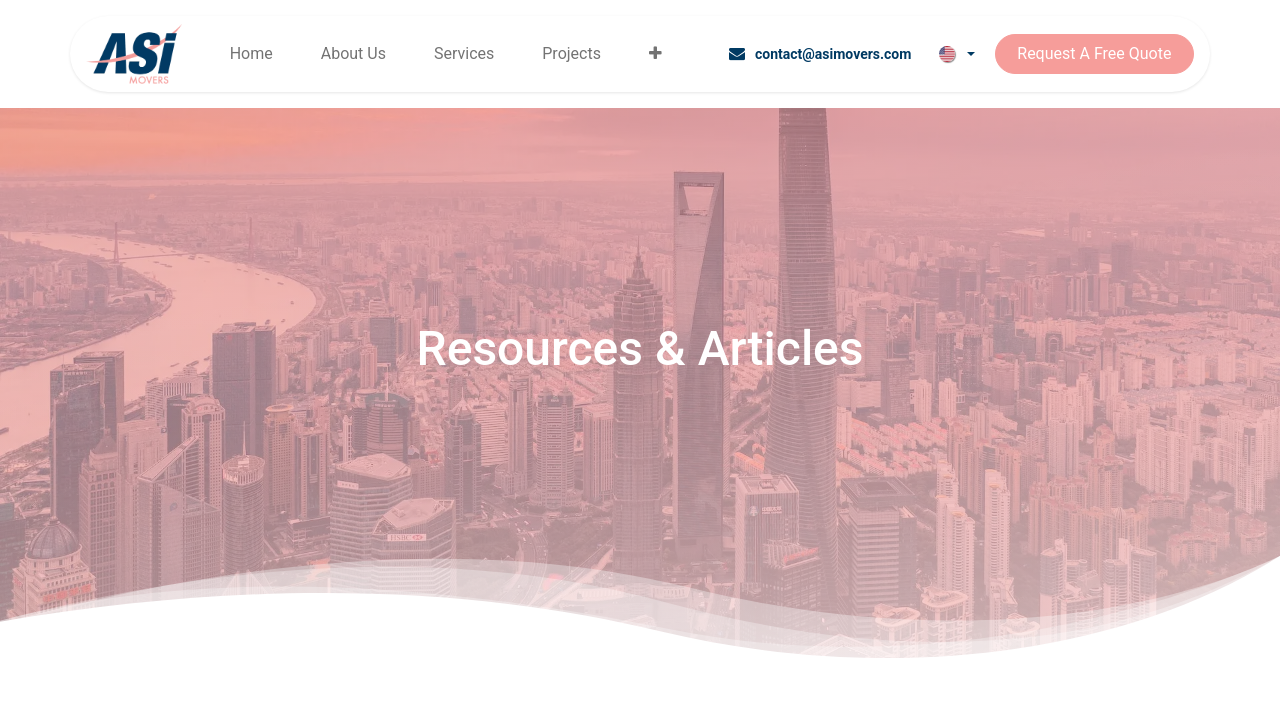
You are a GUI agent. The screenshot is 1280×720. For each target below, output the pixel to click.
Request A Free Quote (1094, 53)
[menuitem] (251, 54)
